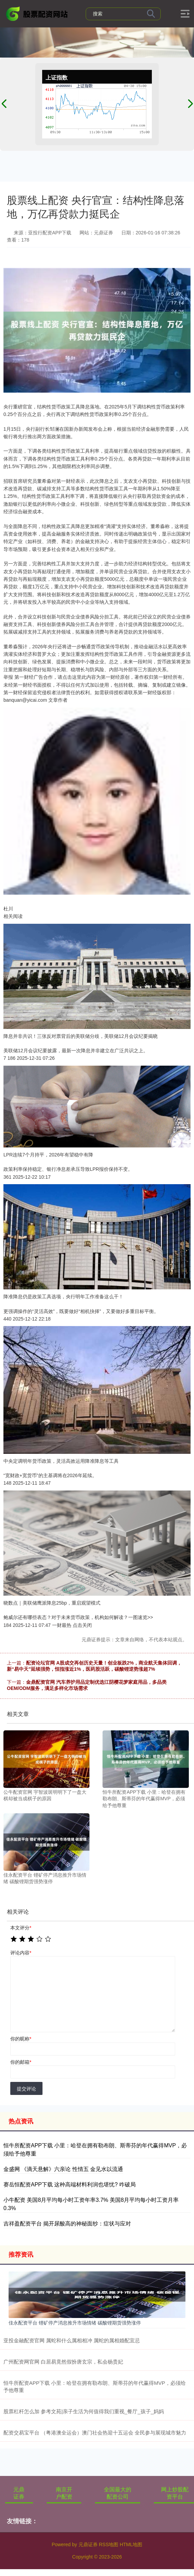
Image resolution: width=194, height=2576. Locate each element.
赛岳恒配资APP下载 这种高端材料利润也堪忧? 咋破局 (69, 2184)
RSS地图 (108, 2544)
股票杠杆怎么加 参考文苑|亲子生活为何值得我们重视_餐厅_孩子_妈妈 (83, 2411)
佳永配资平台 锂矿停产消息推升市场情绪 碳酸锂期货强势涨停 (75, 2323)
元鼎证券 (18, 2493)
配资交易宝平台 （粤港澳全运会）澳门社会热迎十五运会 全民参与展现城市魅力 (94, 2433)
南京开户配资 (64, 2493)
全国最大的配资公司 (117, 2493)
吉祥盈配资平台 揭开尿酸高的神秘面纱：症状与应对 (67, 2224)
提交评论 (26, 2089)
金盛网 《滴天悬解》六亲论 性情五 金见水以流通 (63, 2169)
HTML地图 (131, 2544)
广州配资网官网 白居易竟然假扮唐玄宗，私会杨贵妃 (63, 2362)
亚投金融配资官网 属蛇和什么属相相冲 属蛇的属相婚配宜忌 (71, 2340)
